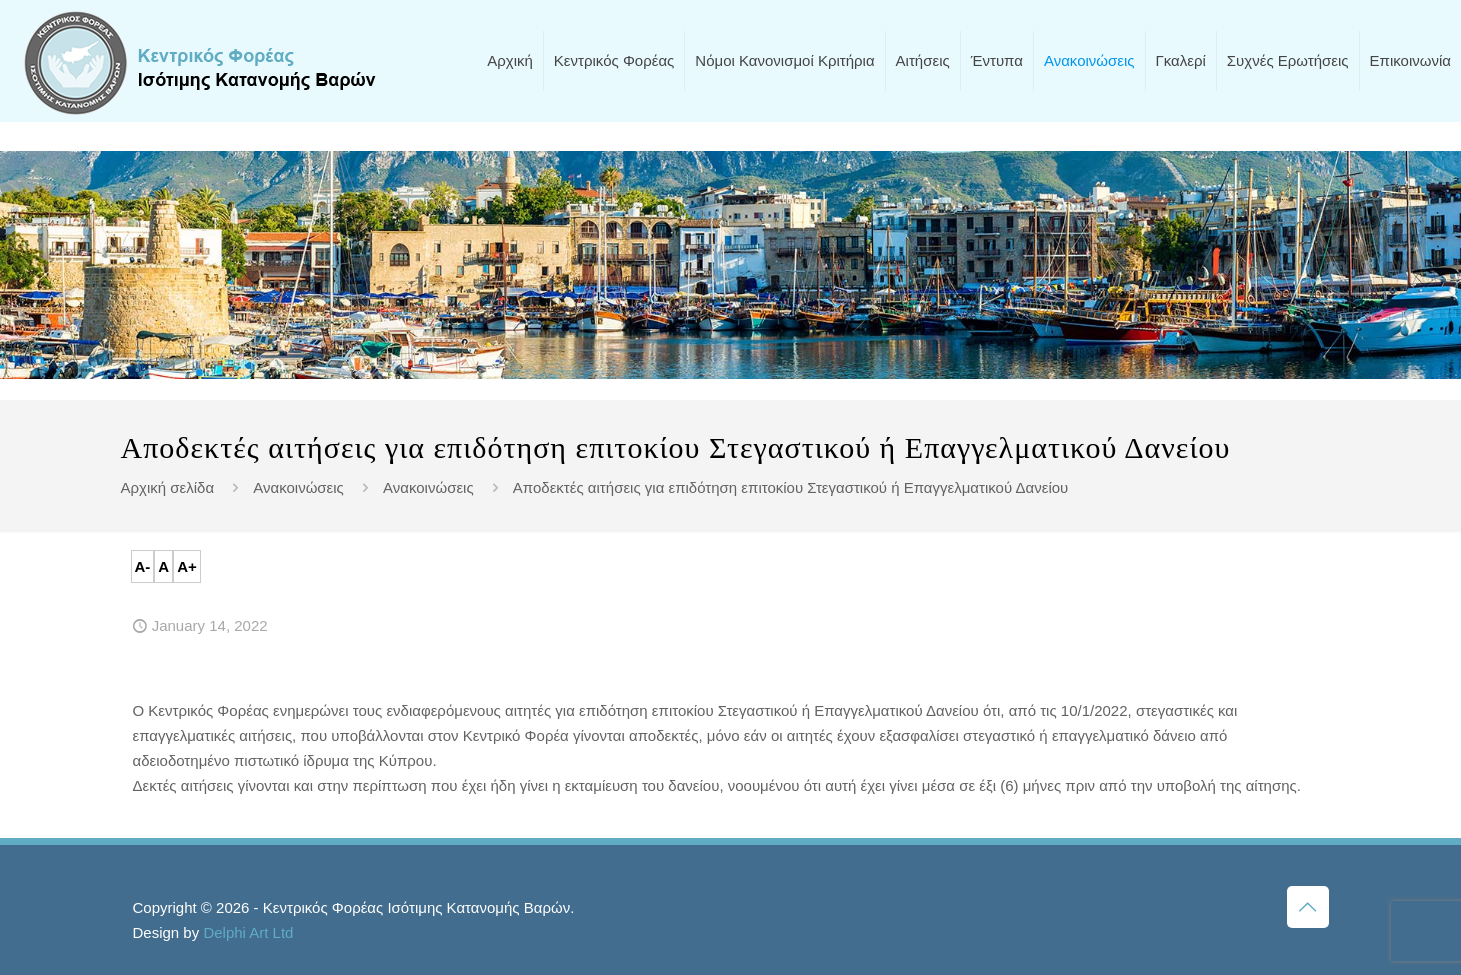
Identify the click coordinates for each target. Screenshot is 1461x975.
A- (143, 566)
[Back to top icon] (1308, 907)
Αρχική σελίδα (168, 487)
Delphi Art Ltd (248, 932)
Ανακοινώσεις (298, 487)
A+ (187, 566)
